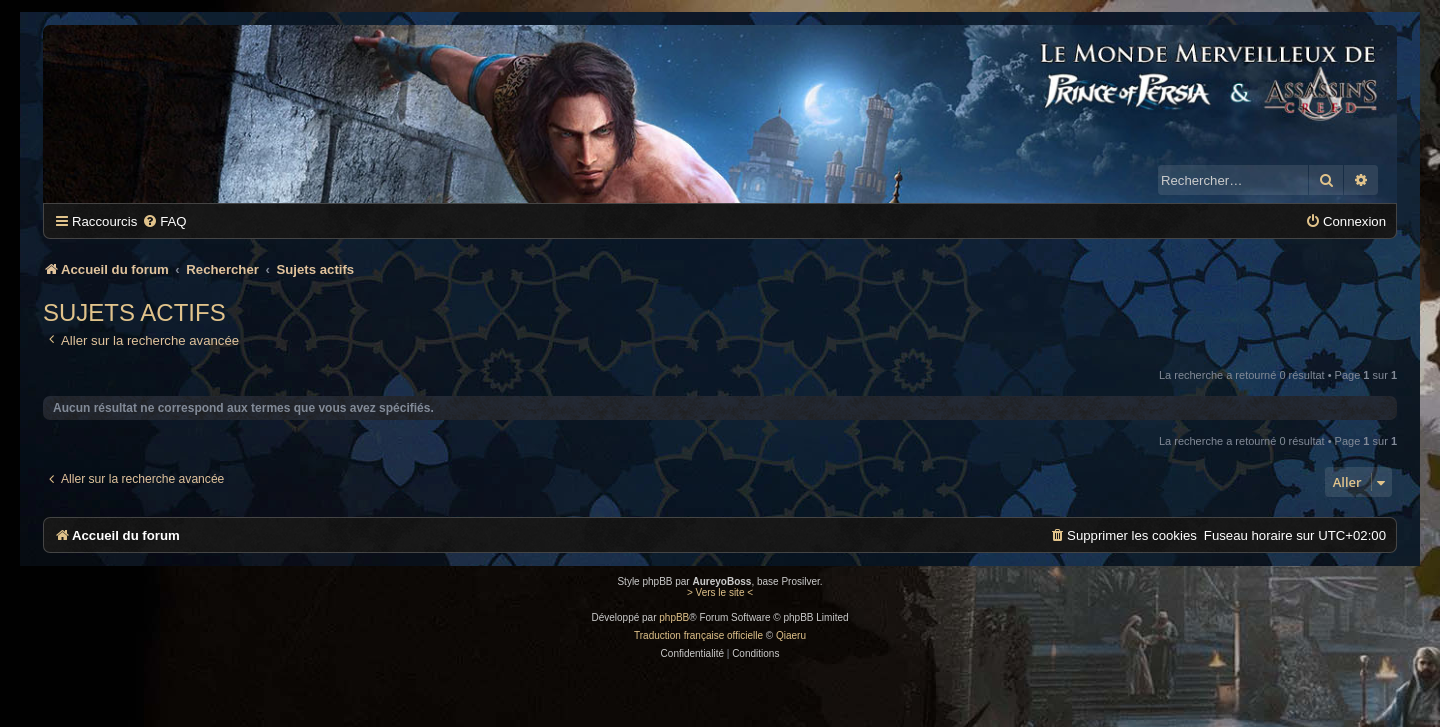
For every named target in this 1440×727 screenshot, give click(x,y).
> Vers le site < (720, 592)
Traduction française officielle (698, 635)
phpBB (674, 617)
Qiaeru (791, 635)
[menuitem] (164, 221)
